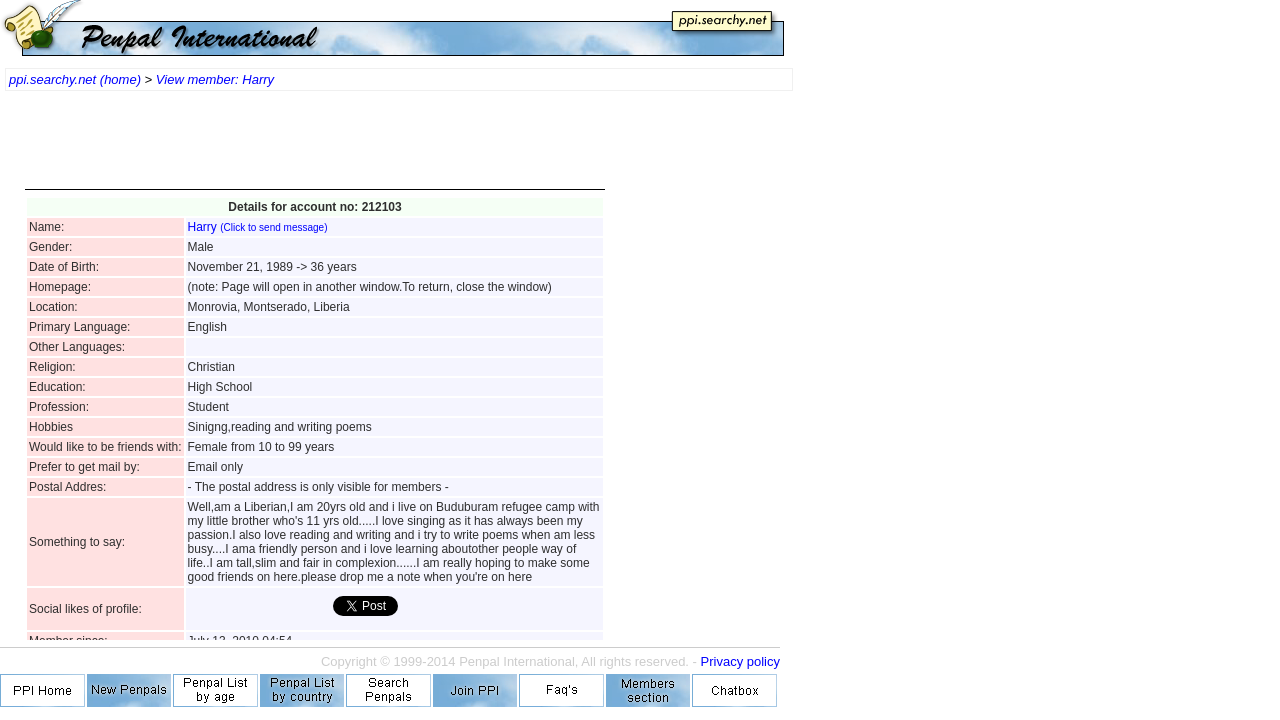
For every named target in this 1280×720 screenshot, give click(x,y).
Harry (258, 227)
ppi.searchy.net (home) (75, 79)
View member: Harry (215, 79)
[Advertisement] (315, 150)
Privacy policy (740, 661)
